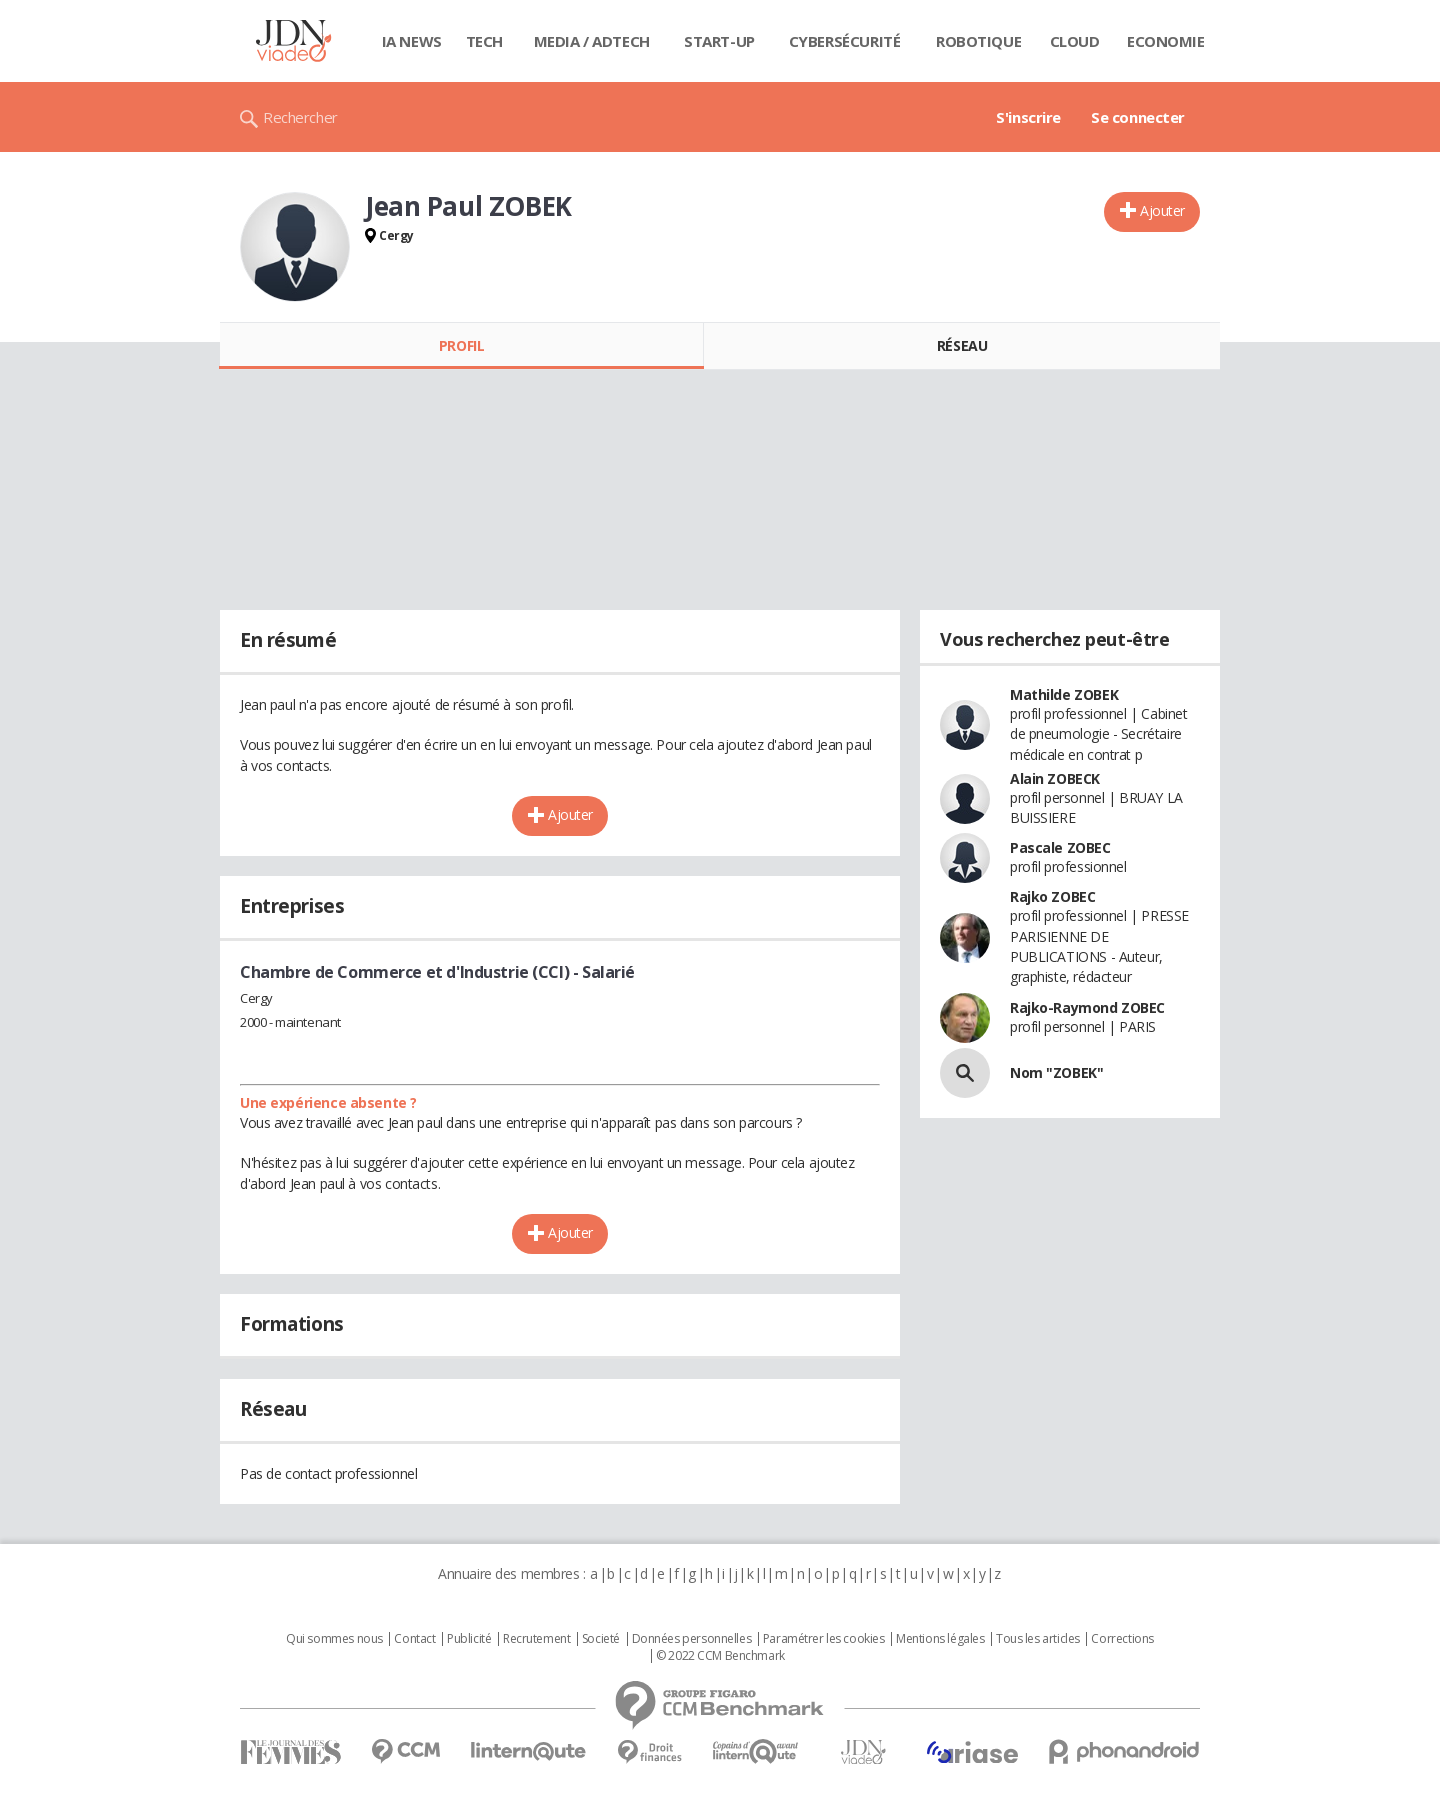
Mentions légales (940, 1639)
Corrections (1122, 1639)
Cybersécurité (845, 41)
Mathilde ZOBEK (1064, 694)
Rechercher (300, 117)
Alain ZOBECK (1055, 778)
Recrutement (536, 1639)
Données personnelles (692, 1639)
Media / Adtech (592, 41)
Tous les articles (1038, 1639)
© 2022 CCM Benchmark (720, 1656)
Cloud (1075, 41)
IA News (412, 41)
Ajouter (1162, 210)
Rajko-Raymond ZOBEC (1087, 1007)
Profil (461, 345)
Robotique (978, 41)
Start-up (719, 41)
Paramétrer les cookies (824, 1639)
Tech (484, 41)
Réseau (962, 345)
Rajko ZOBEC (1052, 896)
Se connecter (1138, 117)
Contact (414, 1639)
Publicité (469, 1639)
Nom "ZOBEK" (1056, 1072)
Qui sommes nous (334, 1639)
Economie (1166, 41)
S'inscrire (1028, 117)
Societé (601, 1639)
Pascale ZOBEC (1060, 847)
